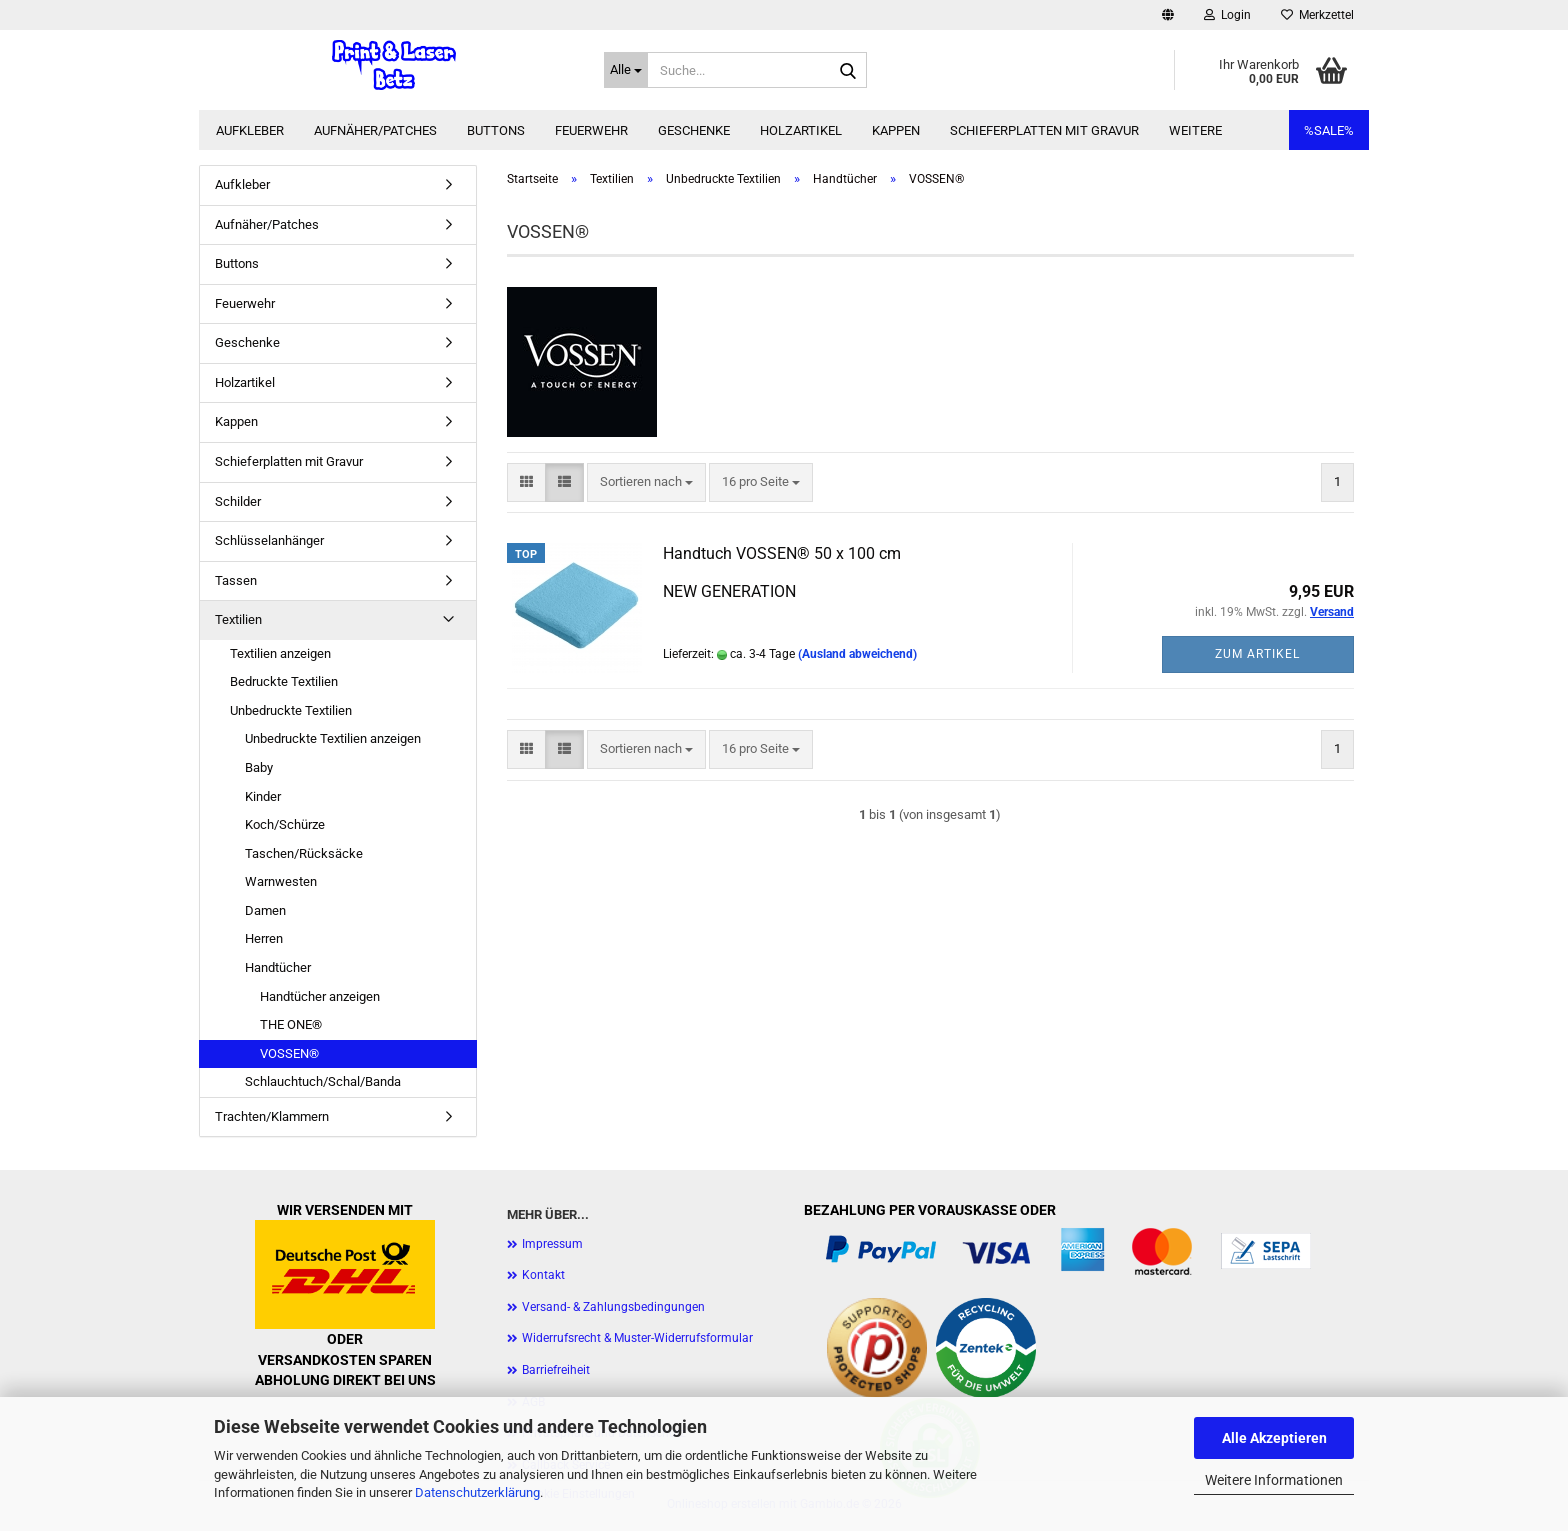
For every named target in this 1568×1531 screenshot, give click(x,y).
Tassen (236, 580)
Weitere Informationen (1274, 1480)
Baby (259, 767)
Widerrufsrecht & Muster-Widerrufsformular (637, 1338)
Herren (264, 938)
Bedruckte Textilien (284, 681)
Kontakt (543, 1275)
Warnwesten (281, 881)
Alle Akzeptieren (1274, 1438)
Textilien (238, 619)
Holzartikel (801, 130)
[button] (1168, 15)
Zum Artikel (1257, 654)
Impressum (552, 1244)
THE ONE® (291, 1024)
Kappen (896, 130)
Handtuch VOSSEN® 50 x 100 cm (782, 553)
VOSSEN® (289, 1053)
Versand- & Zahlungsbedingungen (613, 1307)
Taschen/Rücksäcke (304, 853)
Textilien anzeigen (280, 653)
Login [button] (1227, 15)
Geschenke (694, 130)
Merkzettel (1317, 15)
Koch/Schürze (285, 824)
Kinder (263, 796)
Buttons (496, 130)
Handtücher (278, 967)
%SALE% (1329, 130)
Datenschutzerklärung (477, 1492)
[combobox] (646, 482)
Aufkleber (250, 130)
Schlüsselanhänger (269, 540)
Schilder (238, 501)
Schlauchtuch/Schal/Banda (323, 1081)
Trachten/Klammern (272, 1116)
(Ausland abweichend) (857, 654)
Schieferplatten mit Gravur (1044, 130)
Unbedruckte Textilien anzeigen (333, 738)
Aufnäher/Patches (375, 130)
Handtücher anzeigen (320, 996)
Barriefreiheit (556, 1370)
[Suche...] (626, 70)
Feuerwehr (591, 130)
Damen (265, 910)
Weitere (1195, 130)
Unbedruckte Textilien (291, 710)
